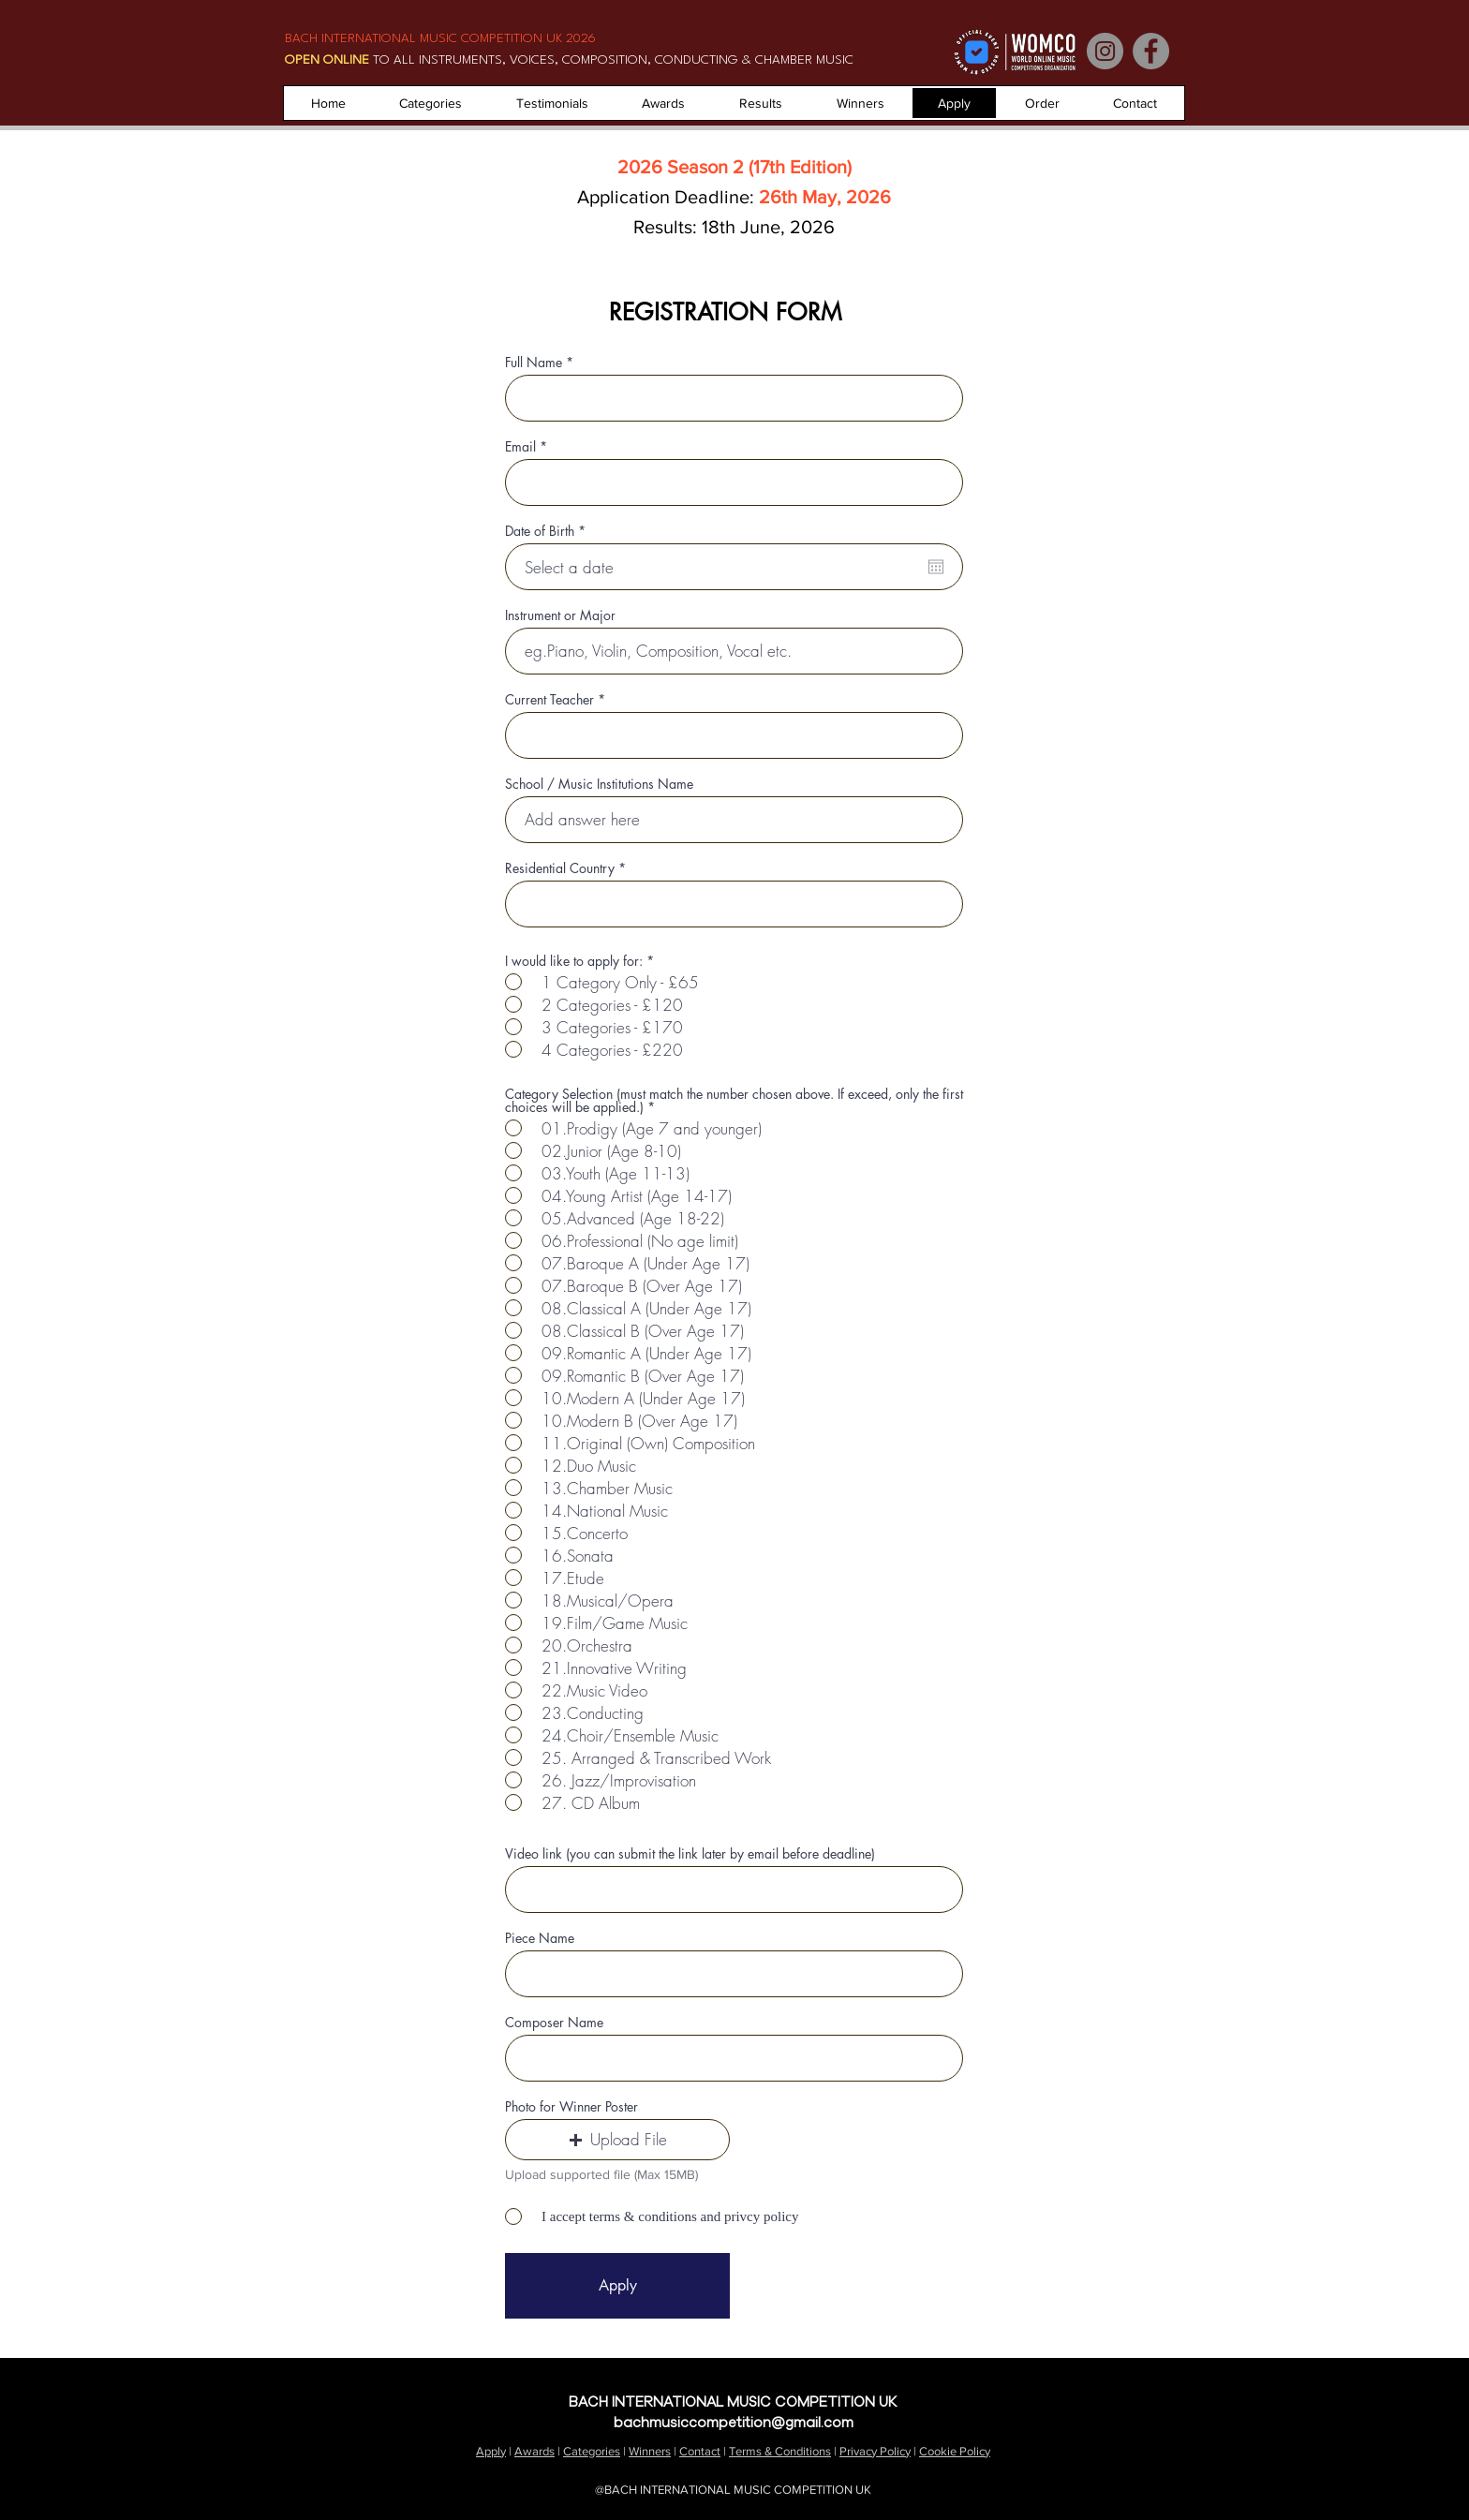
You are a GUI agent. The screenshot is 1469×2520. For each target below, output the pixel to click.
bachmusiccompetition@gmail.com (733, 2422)
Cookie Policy (954, 2451)
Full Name (533, 362)
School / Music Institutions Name (599, 784)
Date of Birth (548, 531)
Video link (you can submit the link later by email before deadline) (690, 1853)
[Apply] (617, 2286)
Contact (1366, 2380)
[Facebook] (1151, 51)
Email (520, 446)
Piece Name (539, 1938)
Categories (591, 2451)
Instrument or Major (560, 615)
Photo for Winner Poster (571, 2106)
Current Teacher (549, 699)
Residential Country (560, 868)
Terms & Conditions (780, 2451)
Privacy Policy (875, 2451)
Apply (491, 2451)
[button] (617, 2139)
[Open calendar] (935, 566)
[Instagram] (1105, 51)
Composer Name (554, 2022)
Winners (650, 2451)
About (1256, 2380)
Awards (534, 2451)
